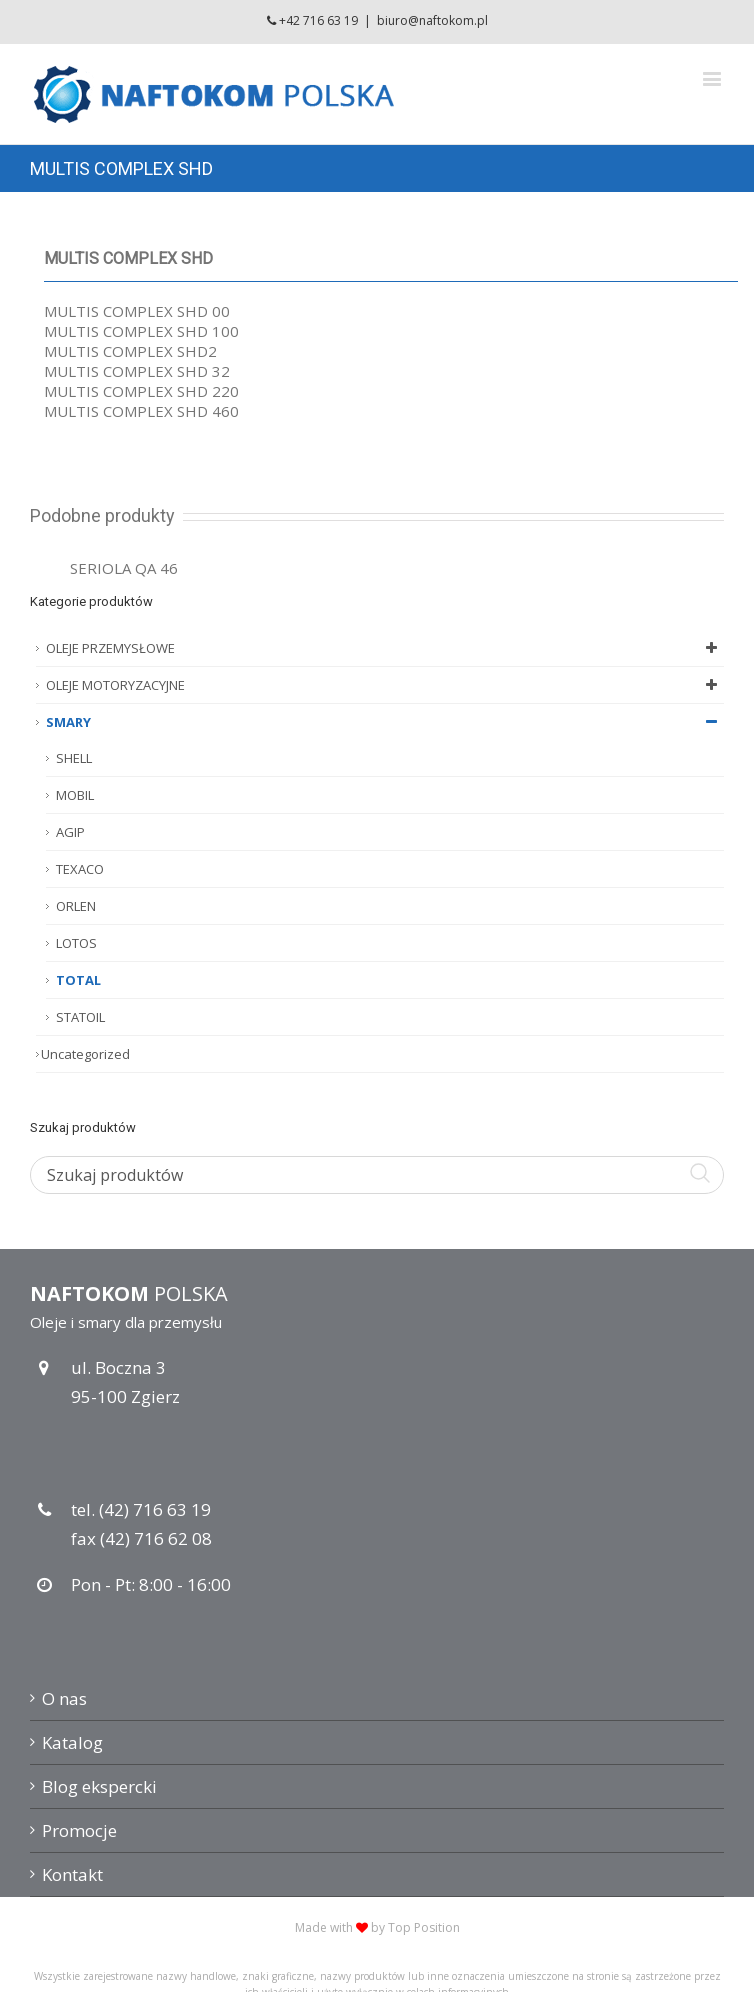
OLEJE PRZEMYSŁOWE (385, 648)
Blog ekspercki (99, 1786)
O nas (64, 1698)
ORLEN (76, 906)
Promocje (79, 1830)
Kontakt (72, 1874)
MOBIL (75, 795)
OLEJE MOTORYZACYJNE (385, 685)
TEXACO (80, 869)
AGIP (70, 832)
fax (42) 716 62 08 (141, 1538)
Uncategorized (85, 1054)
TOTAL (78, 980)
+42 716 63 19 (318, 20)
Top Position (424, 1927)
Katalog (72, 1742)
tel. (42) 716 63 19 (141, 1509)
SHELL (74, 758)
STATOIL (80, 1017)
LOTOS (76, 943)
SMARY (385, 722)
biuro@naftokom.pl (432, 20)
